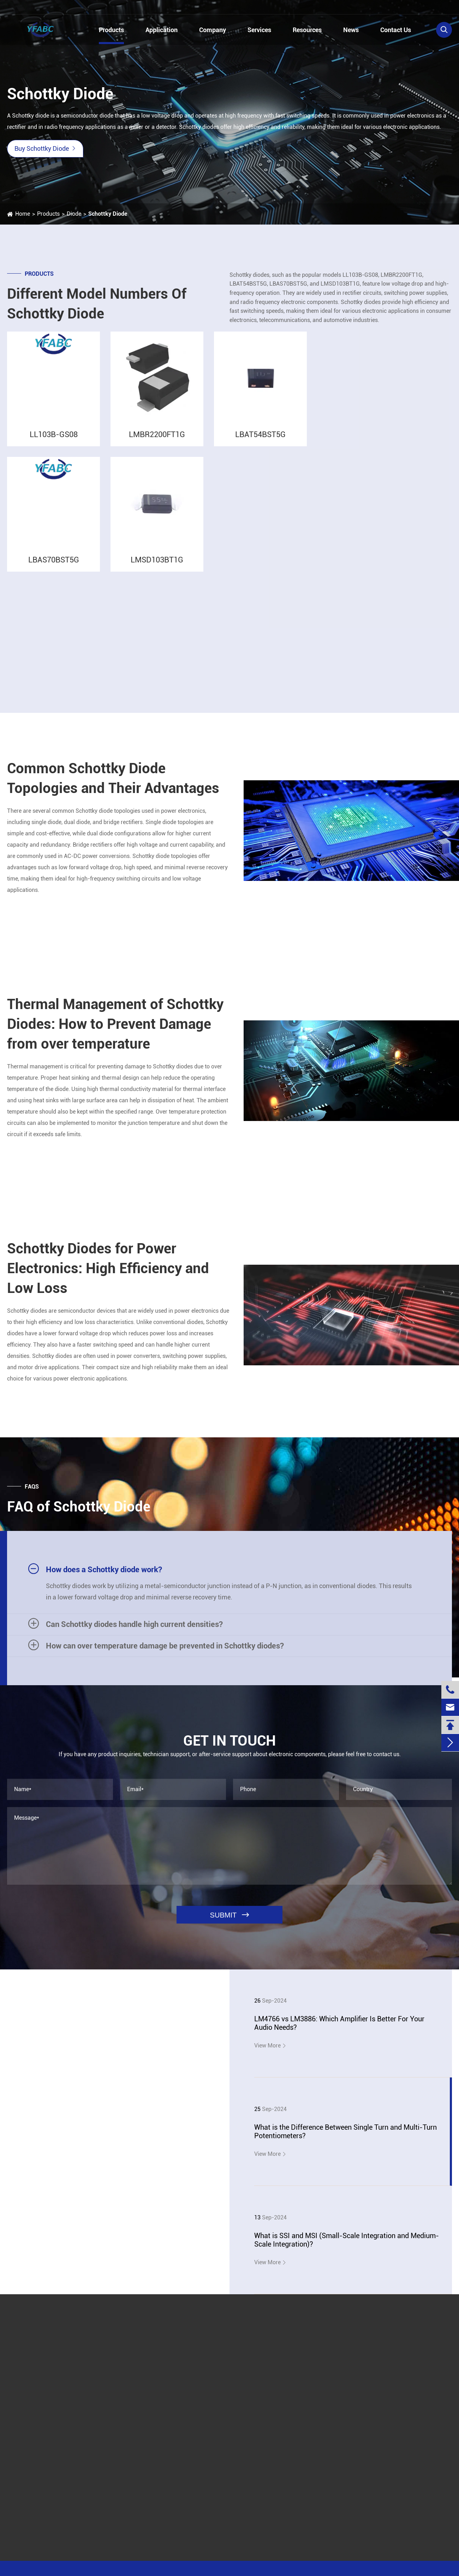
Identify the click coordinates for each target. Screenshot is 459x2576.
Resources (307, 30)
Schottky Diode (107, 213)
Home (22, 213)
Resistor (365, 411)
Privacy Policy (386, 2570)
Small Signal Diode (385, 651)
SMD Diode (375, 490)
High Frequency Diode (388, 661)
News (351, 30)
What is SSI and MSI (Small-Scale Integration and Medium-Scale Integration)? (346, 2239)
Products (111, 30)
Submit (261, 2338)
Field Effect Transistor (383, 396)
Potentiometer (373, 443)
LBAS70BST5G (53, 566)
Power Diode (377, 559)
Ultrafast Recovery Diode (392, 630)
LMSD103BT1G (157, 566)
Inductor (365, 458)
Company (212, 30)
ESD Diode (374, 610)
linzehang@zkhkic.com (133, 7)
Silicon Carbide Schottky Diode (399, 671)
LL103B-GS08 (54, 441)
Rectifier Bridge (380, 589)
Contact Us (395, 30)
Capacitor (367, 427)
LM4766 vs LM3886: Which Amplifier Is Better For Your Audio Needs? (339, 2023)
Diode (74, 213)
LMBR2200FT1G (157, 441)
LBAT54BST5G (260, 441)
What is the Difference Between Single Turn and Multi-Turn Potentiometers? (345, 2131)
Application (161, 30)
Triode (362, 380)
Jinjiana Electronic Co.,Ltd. (66, 2570)
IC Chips (365, 364)
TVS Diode (374, 580)
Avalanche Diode (382, 600)
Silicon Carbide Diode (388, 640)
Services (259, 30)
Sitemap (348, 2570)
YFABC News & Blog (70, 2042)
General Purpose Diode (389, 620)
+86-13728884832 (40, 7)
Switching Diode (381, 569)
